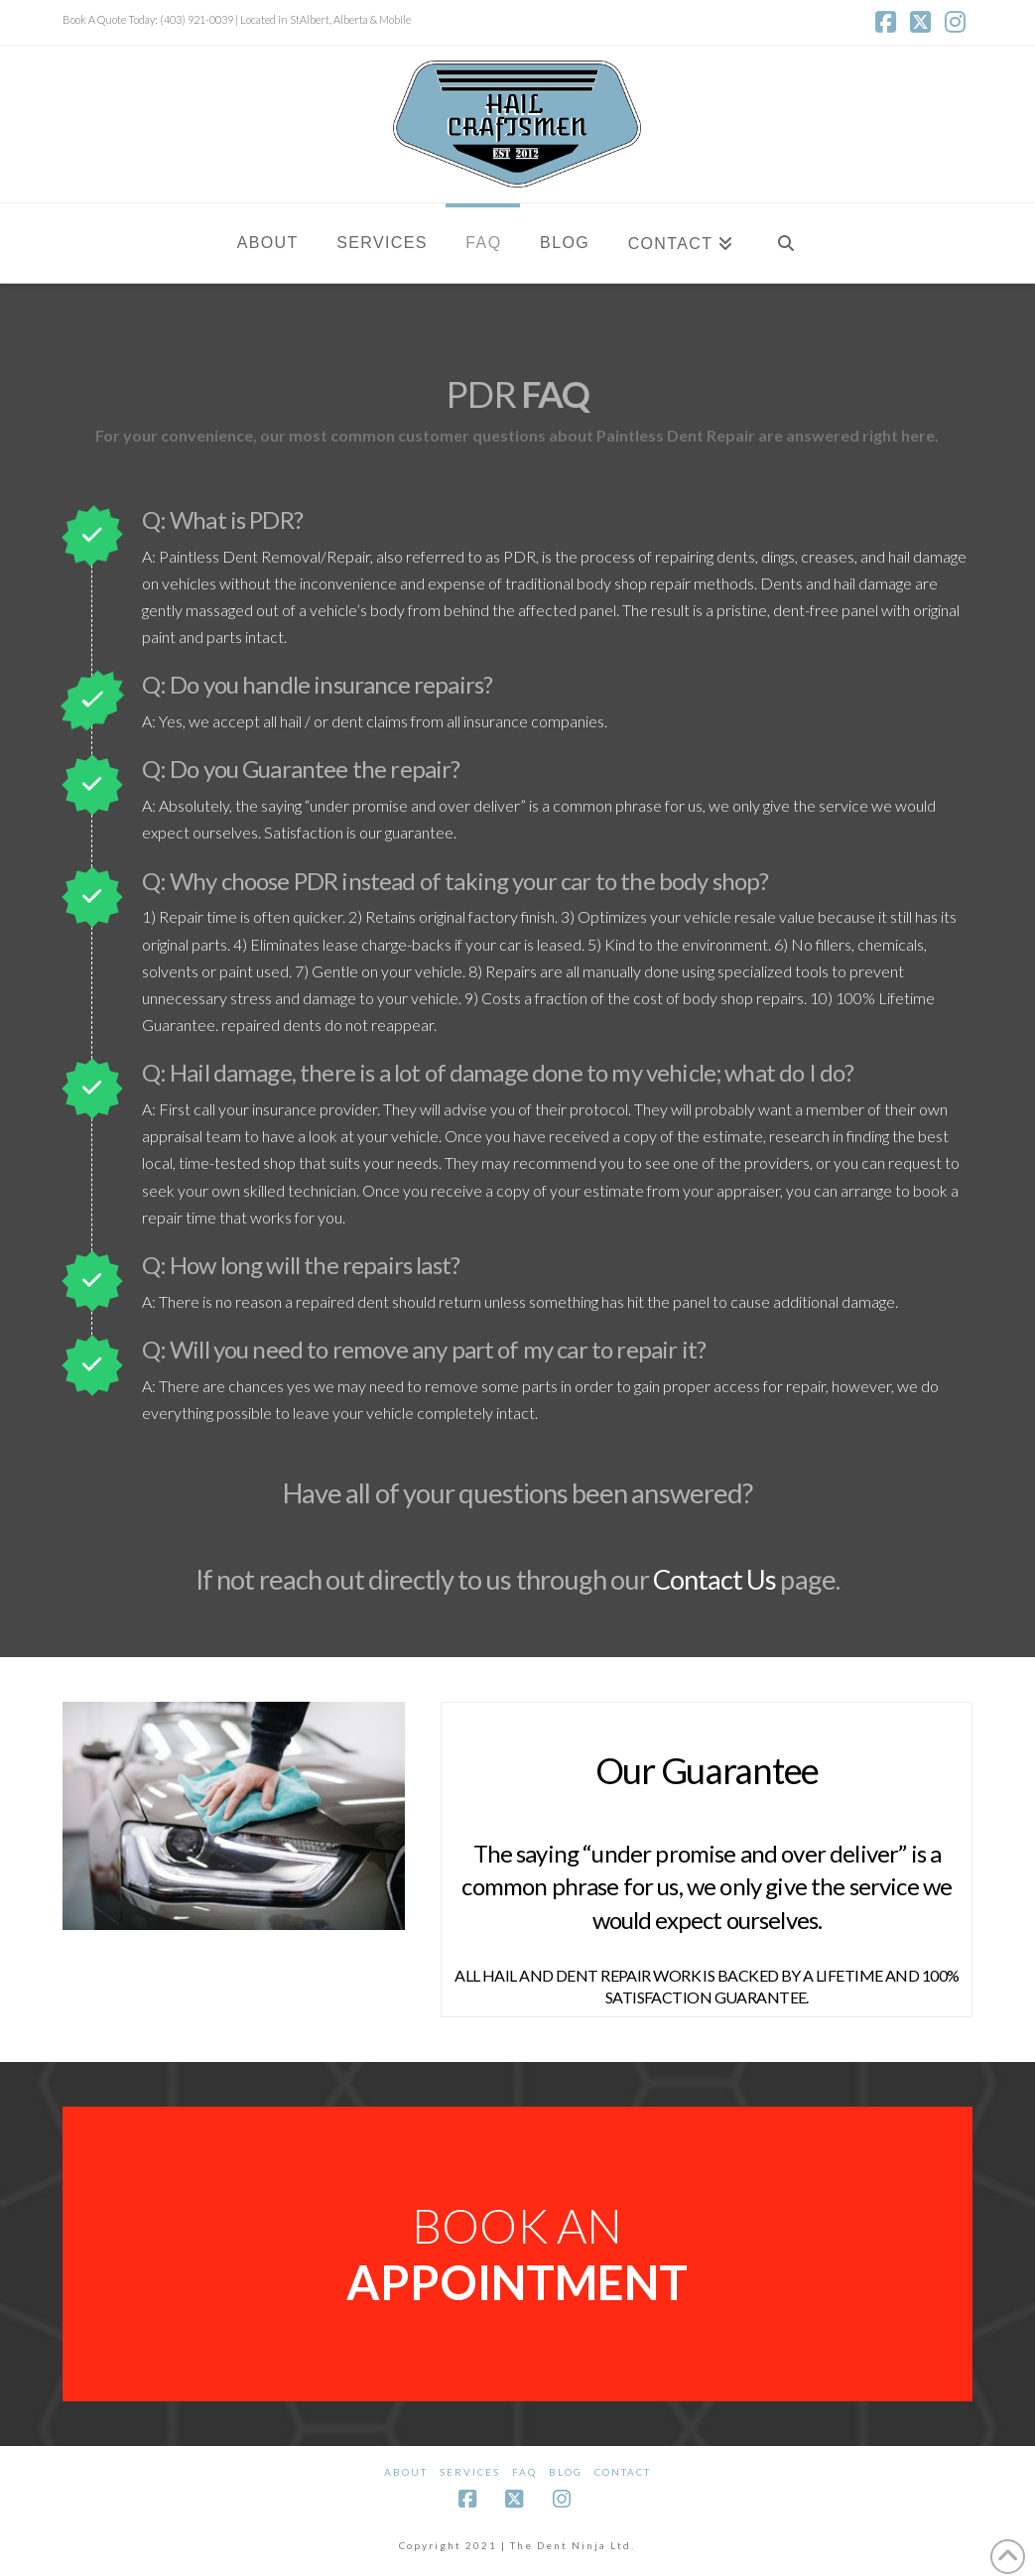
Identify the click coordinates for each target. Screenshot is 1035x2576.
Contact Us (714, 1579)
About (406, 2472)
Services (470, 2472)
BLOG (565, 2472)
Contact (622, 2472)
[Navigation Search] (785, 243)
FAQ (524, 2472)
